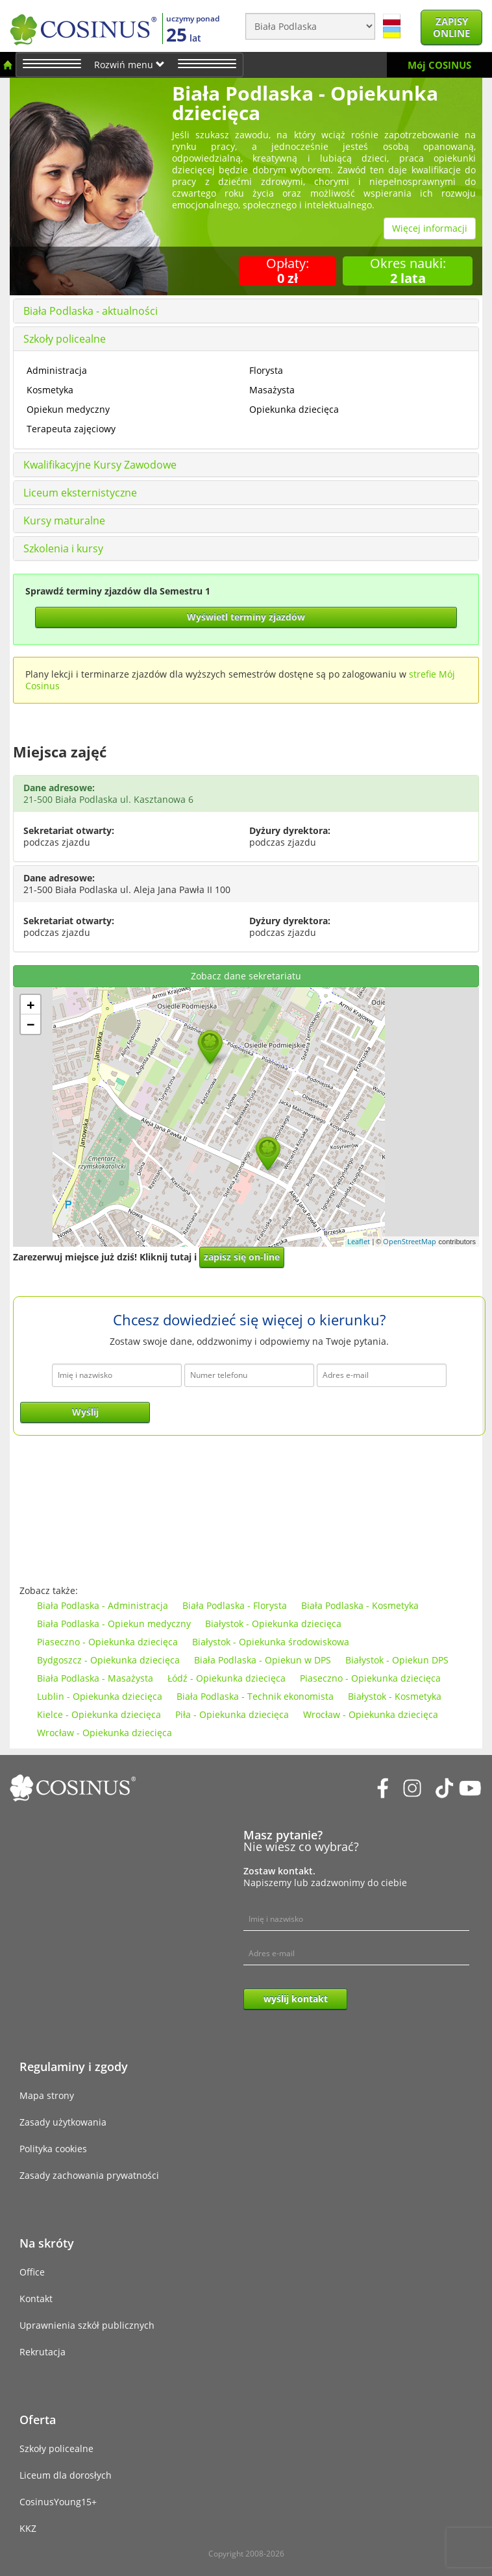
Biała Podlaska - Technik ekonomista (255, 1696)
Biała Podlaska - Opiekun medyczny (114, 1623)
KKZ (27, 2528)
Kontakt (36, 2298)
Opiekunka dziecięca (294, 409)
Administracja (57, 370)
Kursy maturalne (64, 520)
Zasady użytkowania (62, 2122)
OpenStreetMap (409, 1241)
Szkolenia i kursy (63, 548)
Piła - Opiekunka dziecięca (232, 1714)
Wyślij (85, 1412)
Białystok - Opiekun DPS (397, 1660)
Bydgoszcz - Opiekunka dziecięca (108, 1660)
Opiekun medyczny (68, 409)
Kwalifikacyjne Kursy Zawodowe (100, 465)
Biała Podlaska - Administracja (102, 1605)
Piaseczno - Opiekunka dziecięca (107, 1642)
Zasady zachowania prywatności (89, 2175)
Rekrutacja (42, 2352)
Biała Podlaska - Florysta (234, 1605)
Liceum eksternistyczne (80, 492)
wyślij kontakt (296, 1999)
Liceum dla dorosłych (65, 2475)
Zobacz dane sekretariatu (246, 976)
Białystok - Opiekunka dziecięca (273, 1623)
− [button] (31, 1024)
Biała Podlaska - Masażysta (95, 1678)
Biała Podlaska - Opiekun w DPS (262, 1660)
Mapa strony (46, 2095)
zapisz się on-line (242, 1257)
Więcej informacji (429, 228)
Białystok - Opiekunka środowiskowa (270, 1642)
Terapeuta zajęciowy (71, 429)
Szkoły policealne (64, 339)
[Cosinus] (83, 26)
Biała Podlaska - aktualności (90, 311)
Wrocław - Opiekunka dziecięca (370, 1714)
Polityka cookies (53, 2148)
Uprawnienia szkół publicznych (86, 2325)
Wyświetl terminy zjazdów (246, 617)
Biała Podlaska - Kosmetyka (360, 1605)
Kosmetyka (50, 390)
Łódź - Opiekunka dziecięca (226, 1678)
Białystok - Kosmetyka (394, 1696)
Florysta (266, 370)
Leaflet (358, 1241)
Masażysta (272, 390)
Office (32, 2272)
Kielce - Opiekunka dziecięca (99, 1714)
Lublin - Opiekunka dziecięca (99, 1696)
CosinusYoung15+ (58, 2502)
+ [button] (31, 1004)
